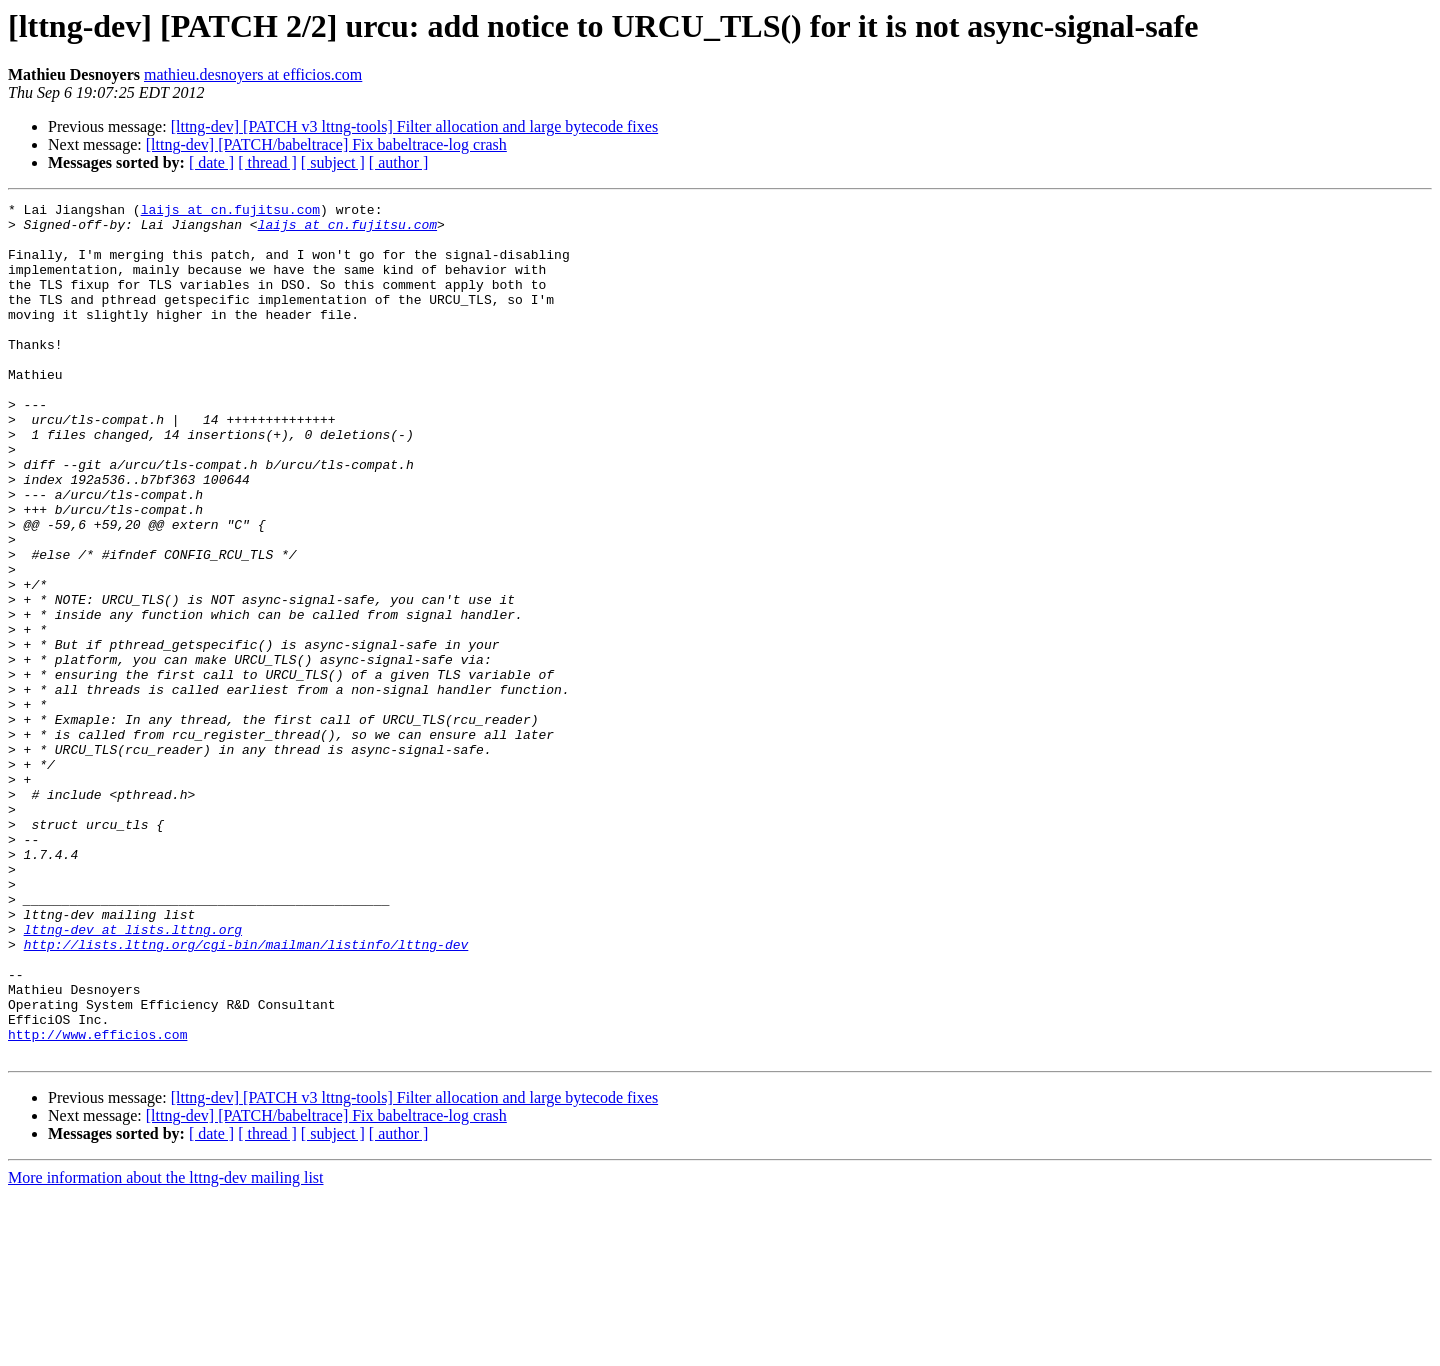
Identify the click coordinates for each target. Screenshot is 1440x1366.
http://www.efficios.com (97, 1202)
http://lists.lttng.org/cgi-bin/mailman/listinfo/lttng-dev (246, 1094)
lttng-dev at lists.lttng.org (133, 1076)
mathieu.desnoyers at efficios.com (253, 74)
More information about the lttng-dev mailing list (166, 1348)
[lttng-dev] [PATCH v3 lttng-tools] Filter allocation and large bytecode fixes (414, 126)
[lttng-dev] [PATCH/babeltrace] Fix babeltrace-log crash (326, 144)
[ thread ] (267, 162)
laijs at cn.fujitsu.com (230, 212)
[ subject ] (333, 162)
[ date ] (211, 162)
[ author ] (399, 162)
